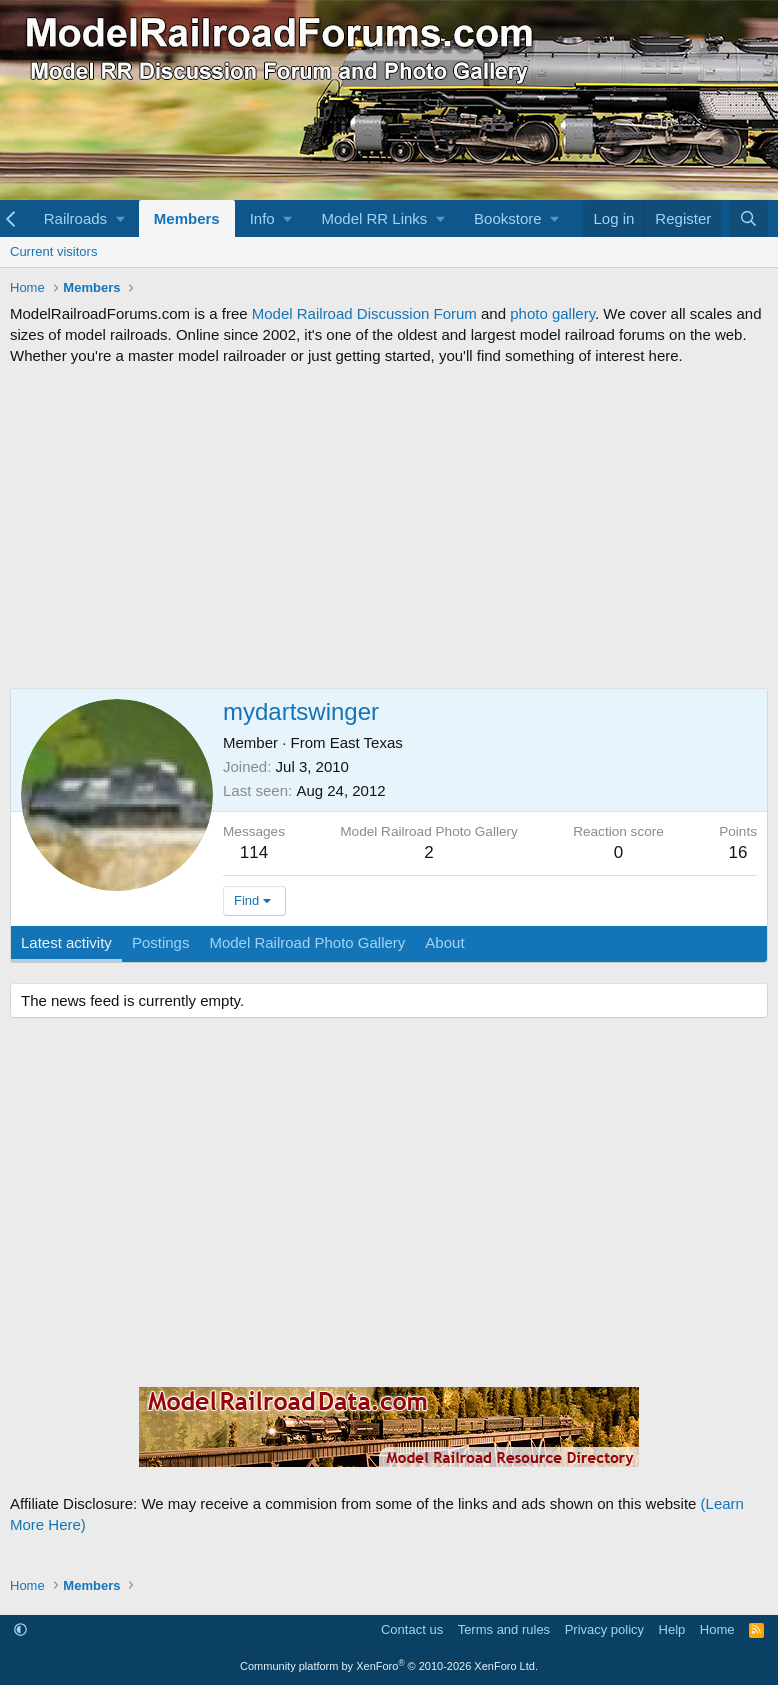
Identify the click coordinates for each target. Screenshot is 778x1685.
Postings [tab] (161, 942)
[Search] (748, 218)
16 (738, 852)
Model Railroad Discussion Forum (364, 313)
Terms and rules (504, 1629)
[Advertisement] (389, 527)
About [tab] (444, 942)
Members (187, 218)
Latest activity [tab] (66, 942)
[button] (84, 218)
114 (254, 852)
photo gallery (552, 313)
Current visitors (53, 251)
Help (672, 1629)
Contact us (412, 1629)
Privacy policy (604, 1629)
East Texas (366, 742)
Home (717, 1629)
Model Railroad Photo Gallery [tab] (307, 942)
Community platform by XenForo (389, 1666)
